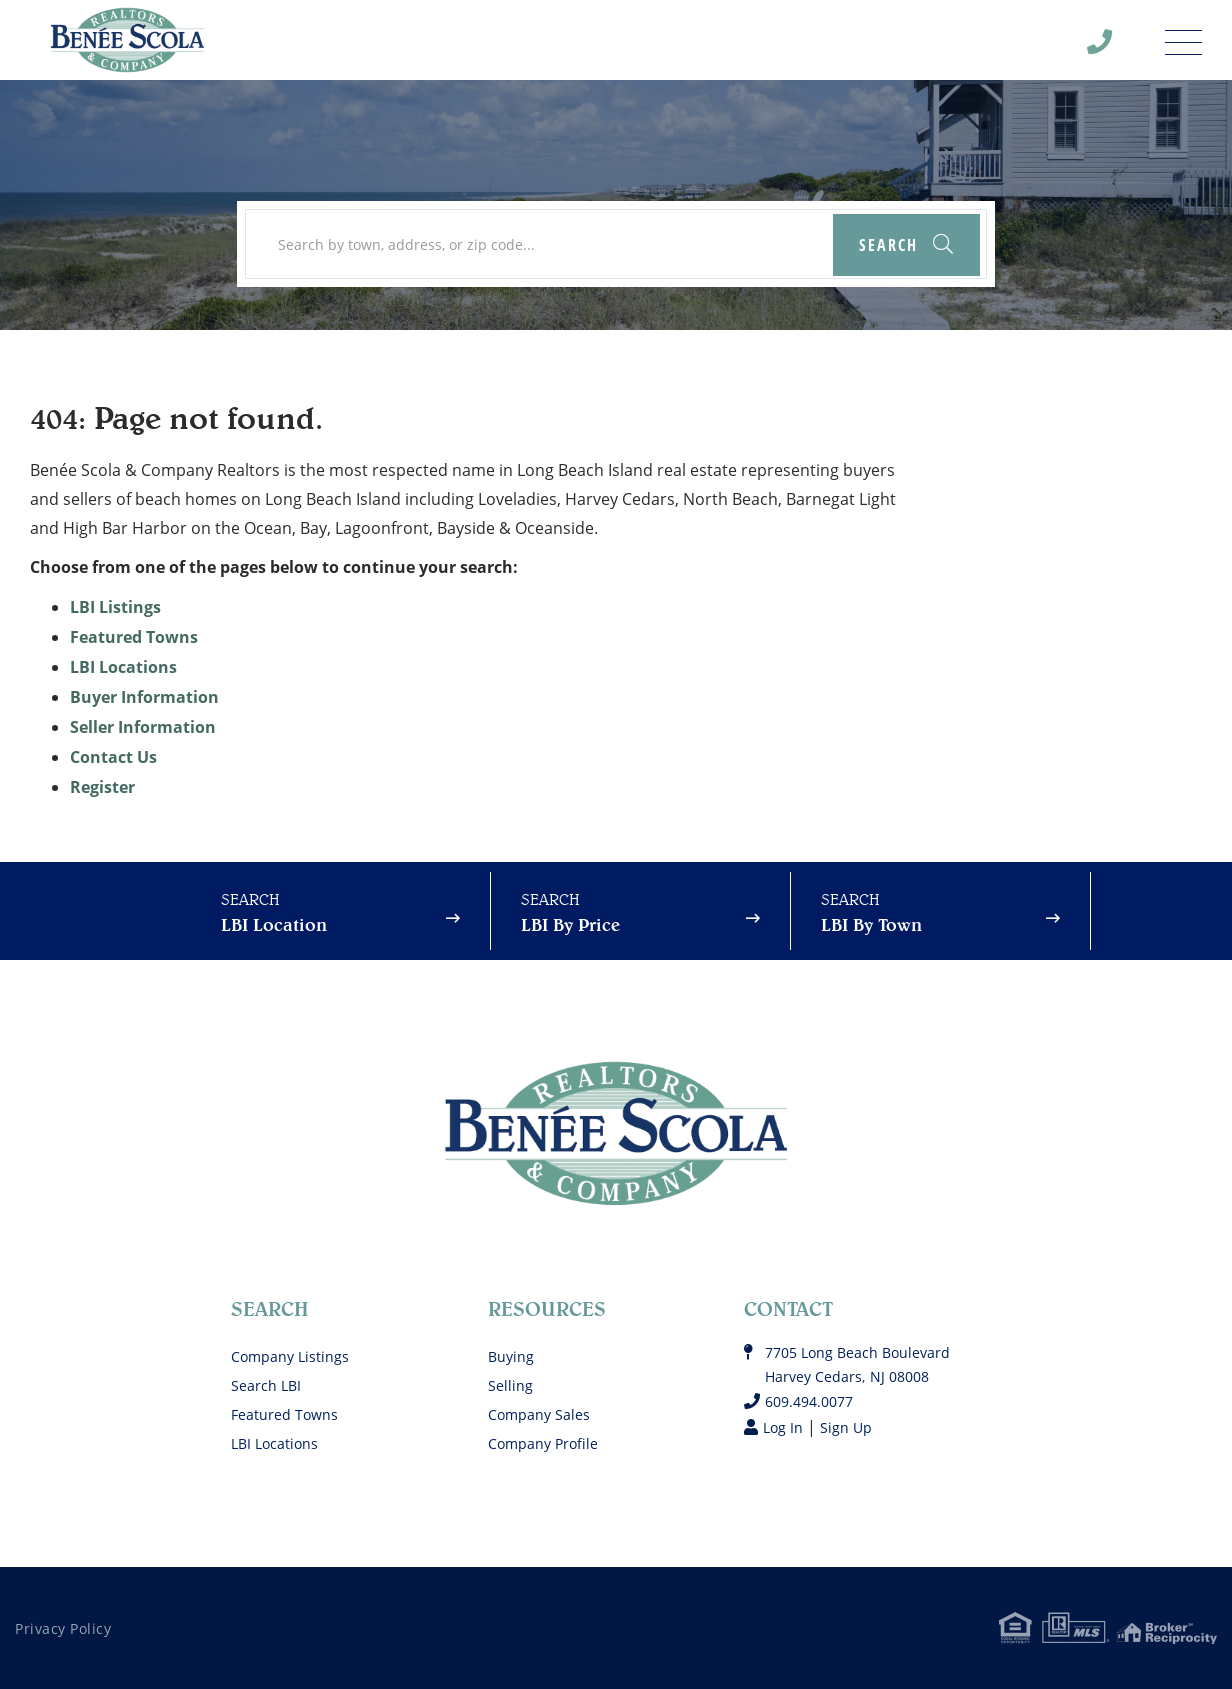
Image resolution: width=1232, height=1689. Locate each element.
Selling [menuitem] (510, 1385)
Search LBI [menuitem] (266, 1385)
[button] (906, 245)
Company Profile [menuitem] (543, 1443)
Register (102, 787)
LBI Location (274, 924)
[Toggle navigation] (1183, 37)
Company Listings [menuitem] (290, 1356)
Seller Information (143, 727)
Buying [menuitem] (511, 1356)
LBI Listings (115, 607)
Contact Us (113, 757)
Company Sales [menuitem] (539, 1414)
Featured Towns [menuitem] (284, 1414)
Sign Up (846, 1427)
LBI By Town (871, 924)
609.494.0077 (809, 1401)
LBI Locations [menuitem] (274, 1443)
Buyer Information (144, 697)
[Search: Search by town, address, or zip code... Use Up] (616, 244)
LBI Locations (123, 667)
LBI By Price (570, 924)
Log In (783, 1427)
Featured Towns (134, 637)
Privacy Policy (63, 1628)
